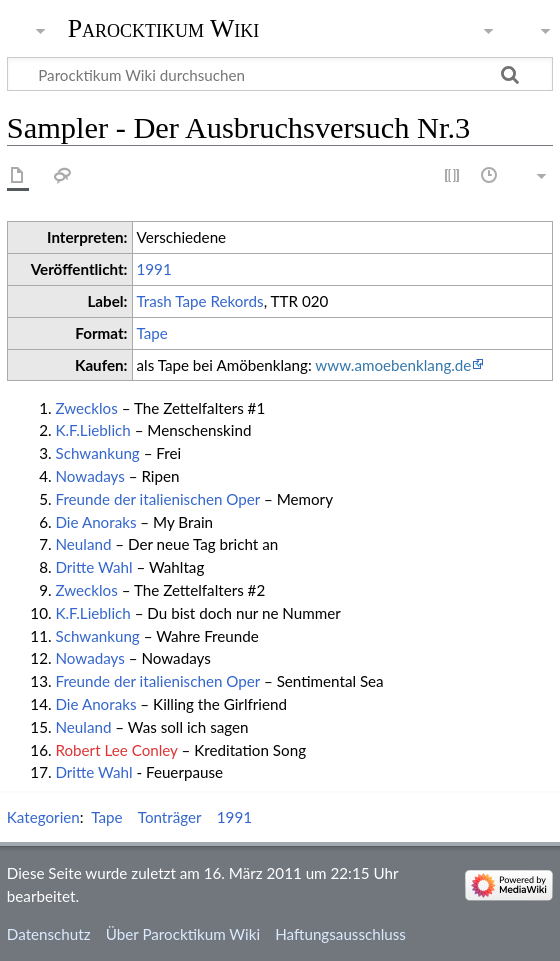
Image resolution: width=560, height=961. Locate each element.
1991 (154, 269)
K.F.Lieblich (92, 430)
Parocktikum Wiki (164, 27)
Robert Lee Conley (116, 750)
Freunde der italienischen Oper (157, 499)
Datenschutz (49, 934)
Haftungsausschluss (340, 934)
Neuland (83, 544)
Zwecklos (86, 408)
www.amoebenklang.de (393, 365)
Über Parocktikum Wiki (183, 934)
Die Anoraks (95, 522)
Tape (152, 333)
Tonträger (170, 817)
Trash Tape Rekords (200, 301)
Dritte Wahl (93, 567)
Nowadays (89, 476)
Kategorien (43, 817)
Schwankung (97, 453)
